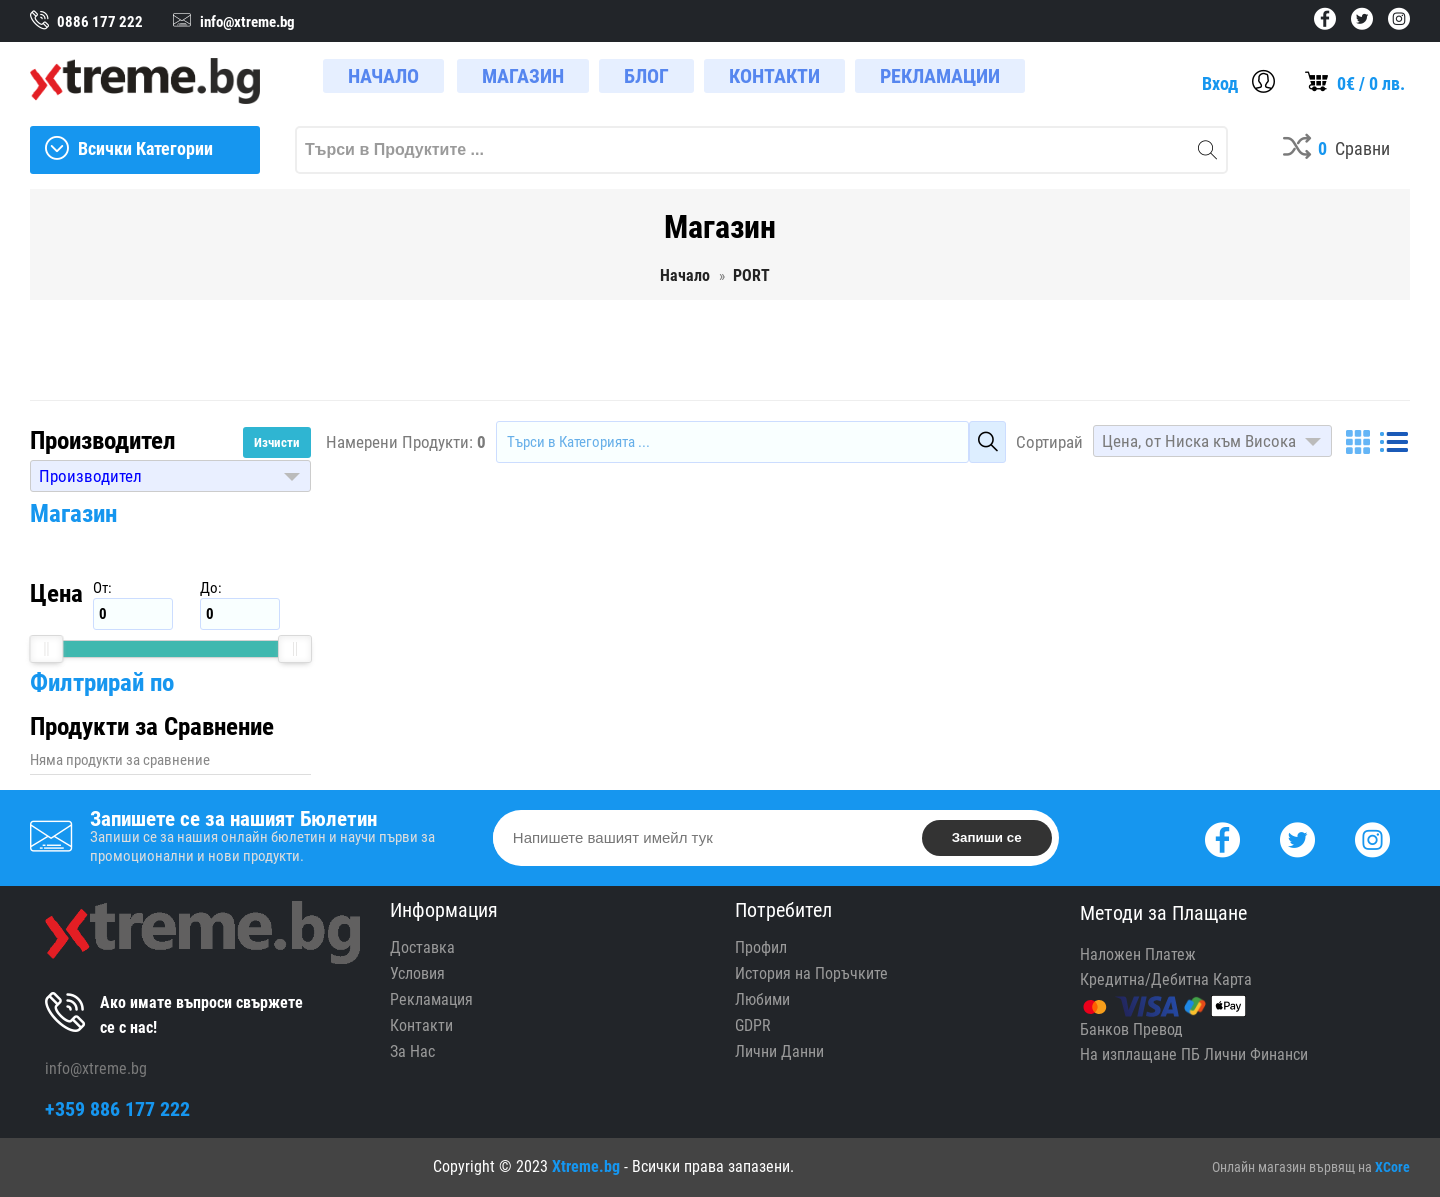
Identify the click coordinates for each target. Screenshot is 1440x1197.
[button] (170, 476)
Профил (761, 947)
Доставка (422, 947)
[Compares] (1336, 150)
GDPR (753, 1025)
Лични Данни (779, 1051)
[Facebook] (1222, 837)
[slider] (46, 649)
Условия (417, 973)
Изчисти (277, 442)
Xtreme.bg (586, 1166)
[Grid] (1358, 442)
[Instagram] (1372, 837)
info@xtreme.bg (96, 1068)
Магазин (73, 513)
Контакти (421, 1025)
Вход (1220, 83)
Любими (762, 999)
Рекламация (431, 999)
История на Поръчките (811, 973)
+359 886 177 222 (117, 1109)
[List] (1394, 442)
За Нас (412, 1051)
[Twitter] (1297, 837)
